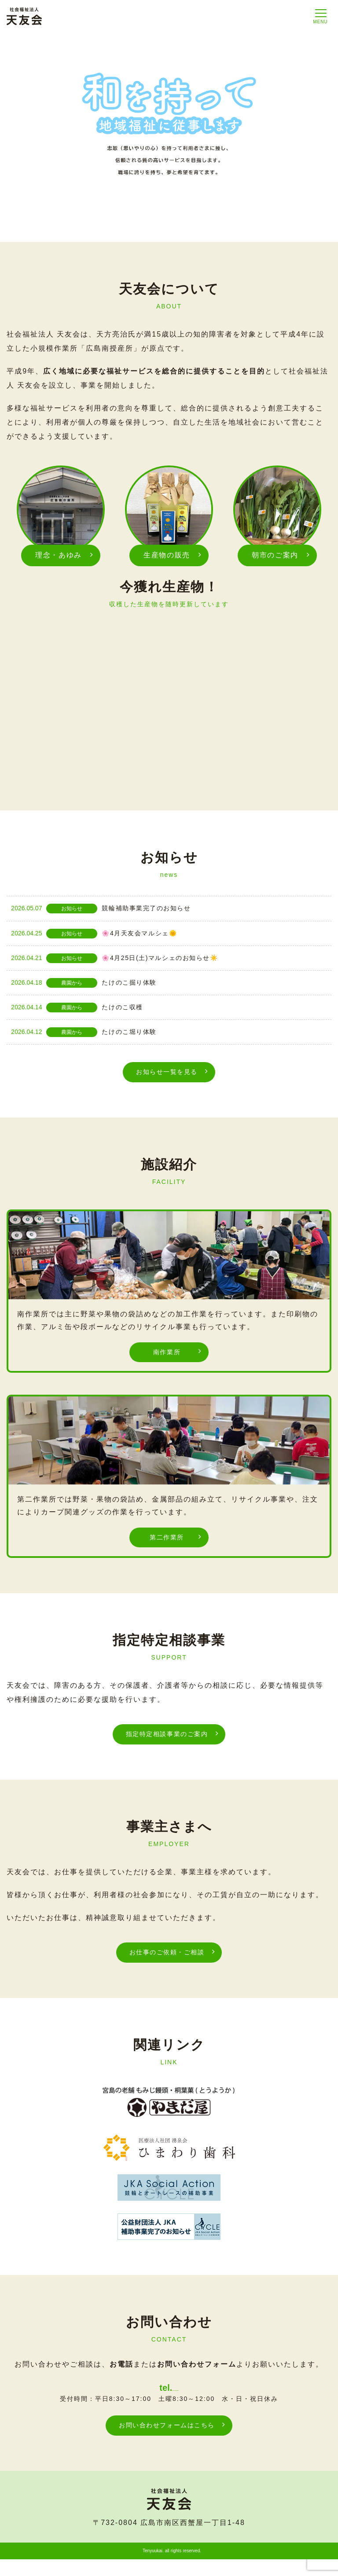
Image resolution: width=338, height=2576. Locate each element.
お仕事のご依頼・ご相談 (166, 1958)
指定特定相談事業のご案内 (166, 1739)
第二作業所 (167, 1540)
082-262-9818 (175, 2399)
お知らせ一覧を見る (166, 1072)
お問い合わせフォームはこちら (166, 2441)
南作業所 (167, 1354)
